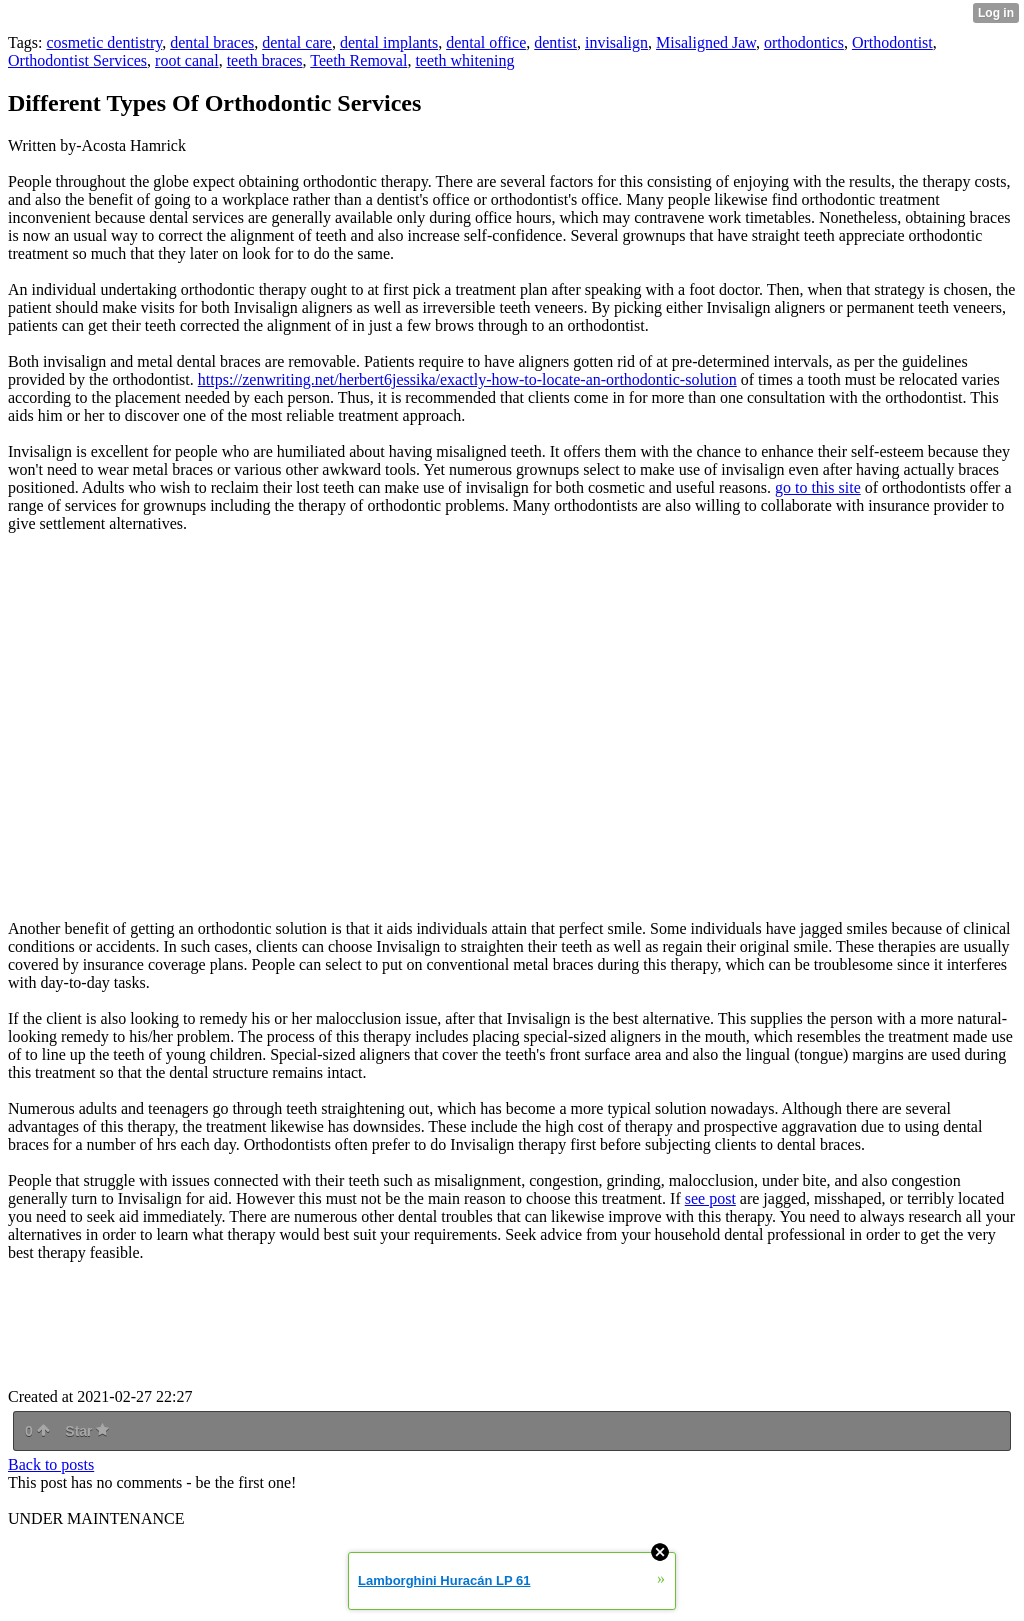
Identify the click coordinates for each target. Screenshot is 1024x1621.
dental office (486, 42)
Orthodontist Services (77, 60)
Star (87, 1431)
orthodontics (804, 42)
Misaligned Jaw (706, 42)
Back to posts (51, 1464)
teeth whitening (464, 60)
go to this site (818, 487)
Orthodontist (892, 42)
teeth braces (265, 60)
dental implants (389, 42)
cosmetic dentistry (104, 42)
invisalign (616, 42)
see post (710, 1198)
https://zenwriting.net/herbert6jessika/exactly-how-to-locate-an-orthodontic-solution (467, 379)
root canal (187, 60)
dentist (555, 42)
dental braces (212, 42)
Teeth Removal (358, 60)
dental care (297, 42)
